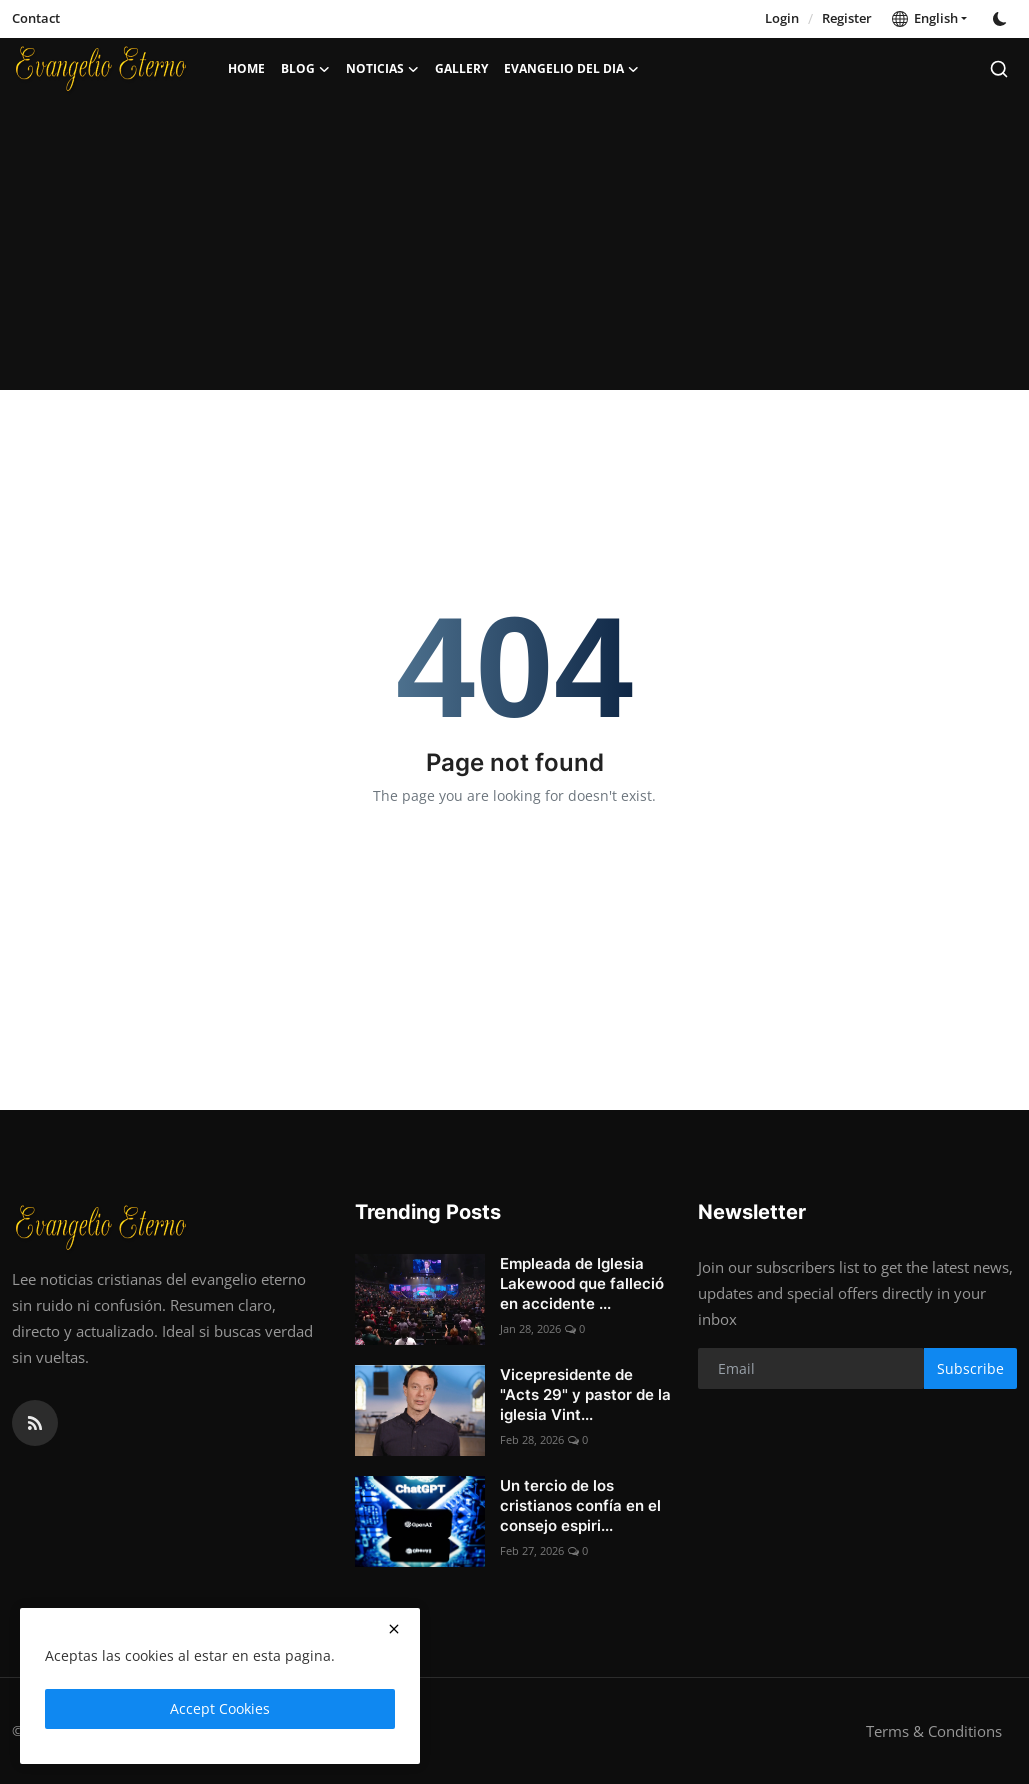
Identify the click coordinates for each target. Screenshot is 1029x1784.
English (925, 18)
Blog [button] (305, 69)
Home (246, 68)
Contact (36, 18)
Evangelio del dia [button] (571, 69)
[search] (999, 69)
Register (847, 18)
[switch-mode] (1002, 19)
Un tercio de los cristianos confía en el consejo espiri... (580, 1505)
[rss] (35, 1423)
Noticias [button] (382, 69)
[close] (394, 1629)
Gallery (461, 68)
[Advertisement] (514, 250)
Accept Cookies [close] (220, 1708)
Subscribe (970, 1368)
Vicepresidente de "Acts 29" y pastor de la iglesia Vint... (585, 1394)
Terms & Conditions (934, 1731)
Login (782, 18)
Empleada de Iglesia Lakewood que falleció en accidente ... (582, 1283)
